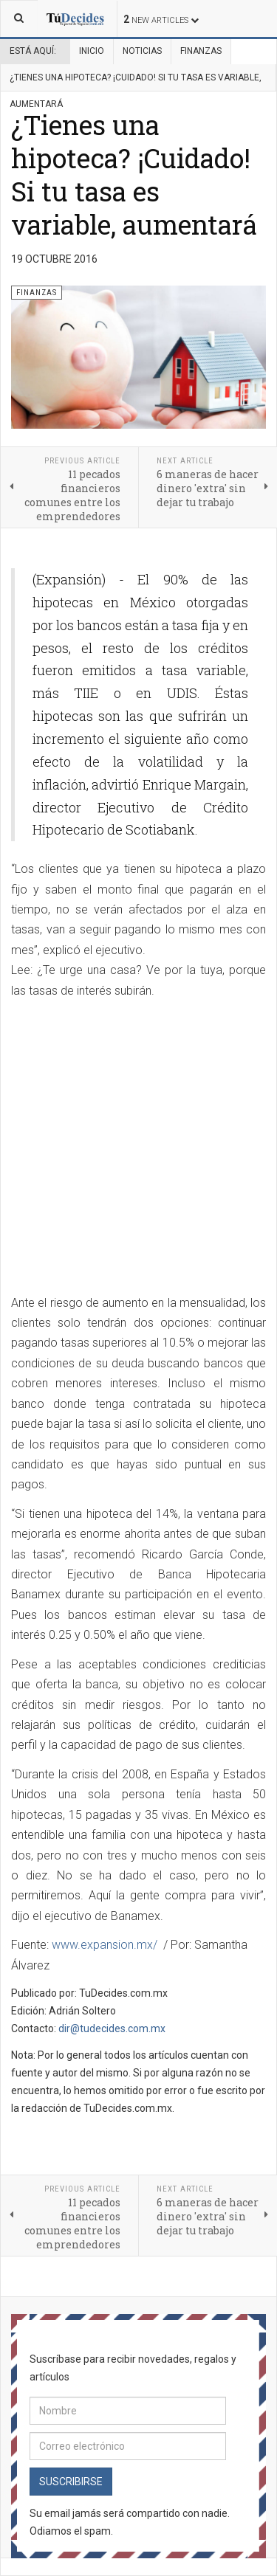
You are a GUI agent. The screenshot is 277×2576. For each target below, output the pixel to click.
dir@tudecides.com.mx (111, 2028)
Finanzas (201, 51)
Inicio (91, 51)
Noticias (142, 51)
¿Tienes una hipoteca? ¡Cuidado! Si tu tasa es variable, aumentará (134, 174)
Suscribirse (71, 2481)
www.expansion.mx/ (104, 1945)
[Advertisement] (138, 1147)
